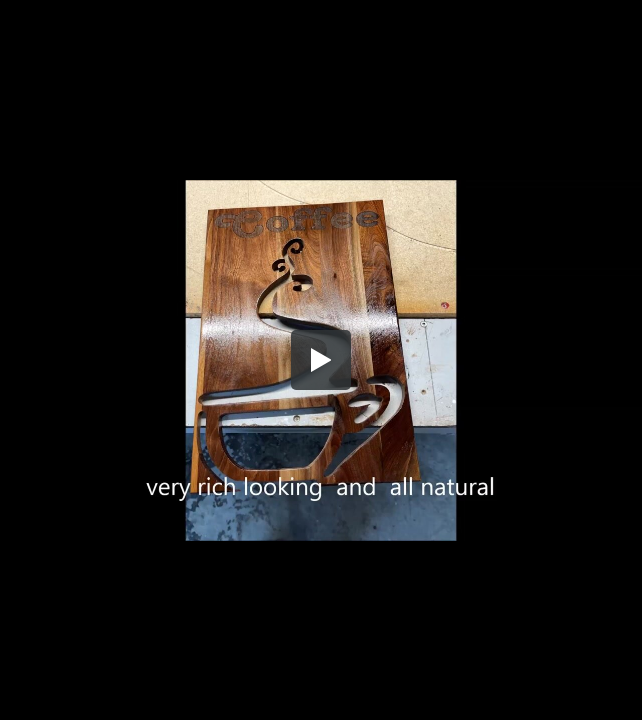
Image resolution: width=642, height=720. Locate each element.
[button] (321, 360)
